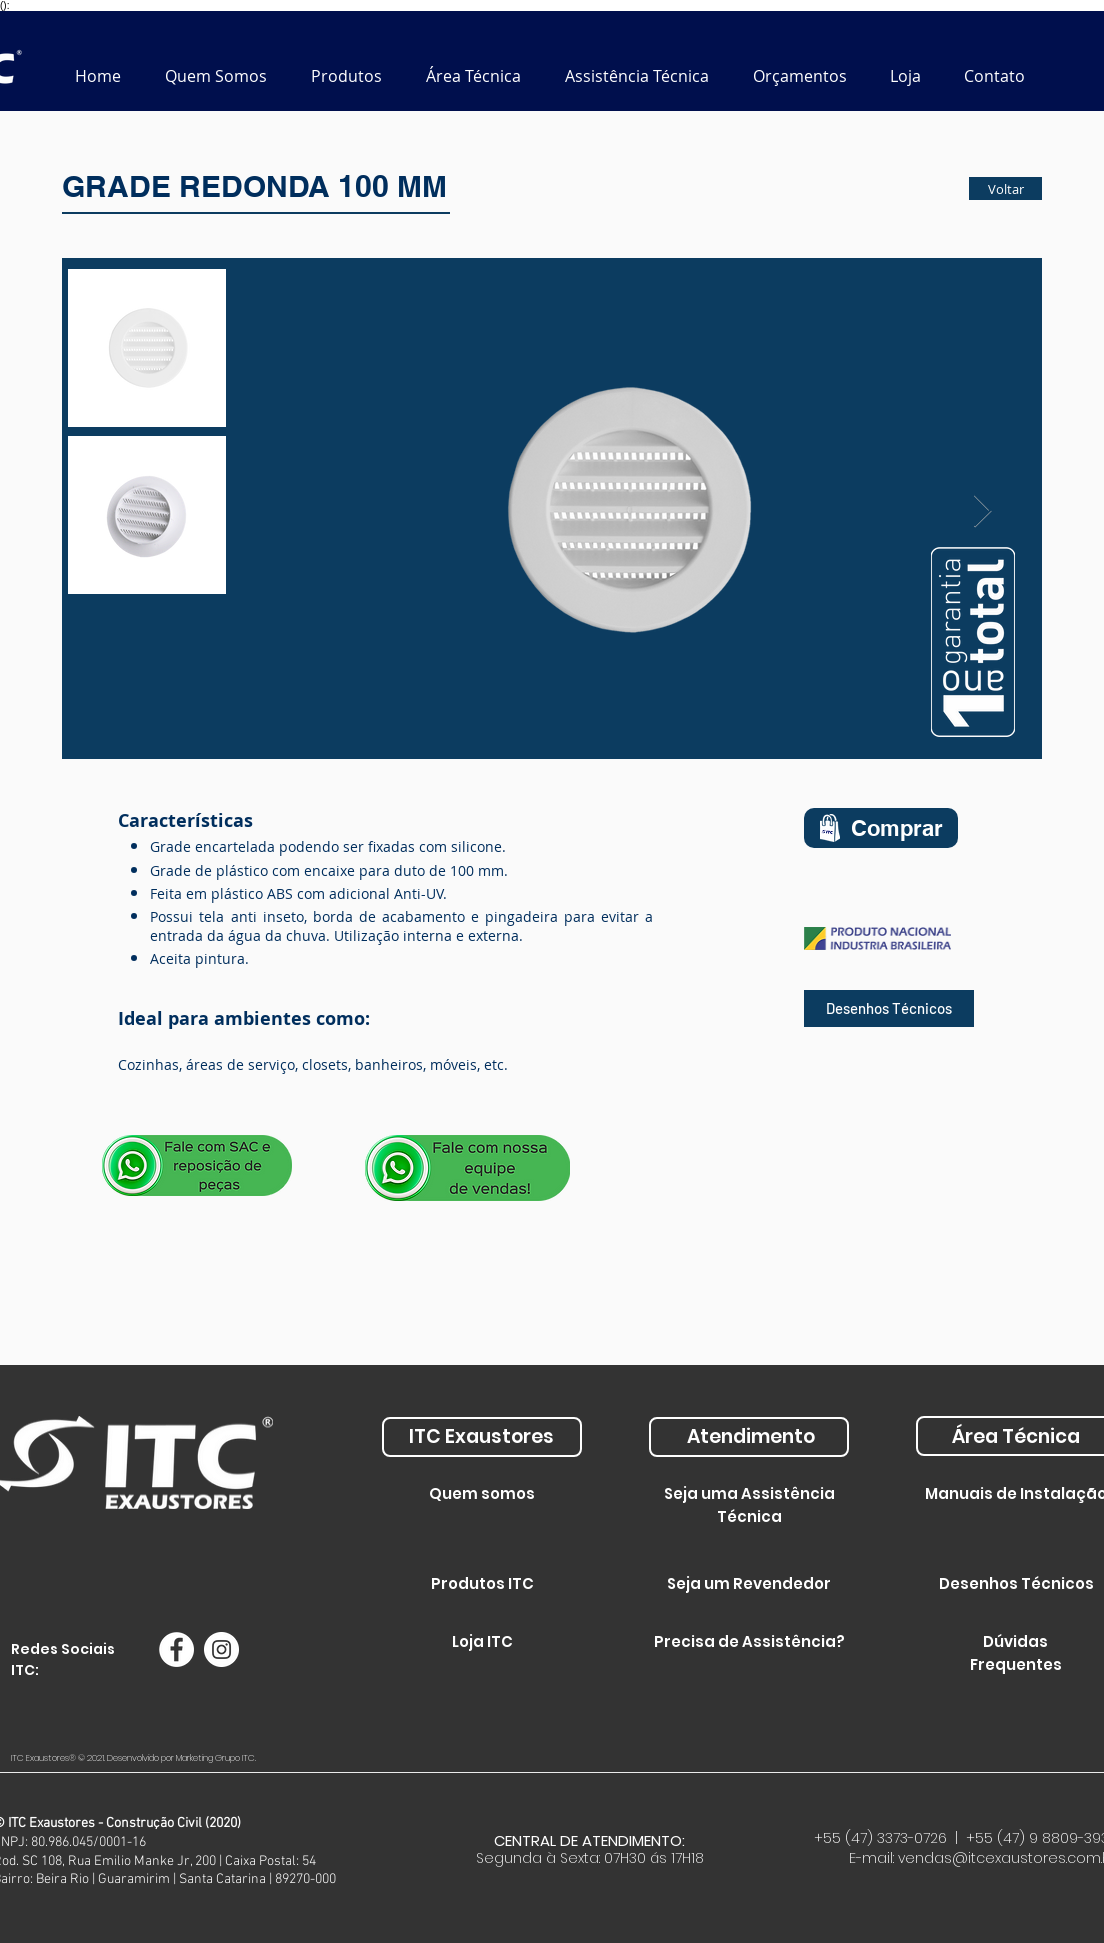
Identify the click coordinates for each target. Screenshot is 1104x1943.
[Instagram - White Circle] (221, 1649)
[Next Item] (982, 512)
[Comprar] (881, 828)
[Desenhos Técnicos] (889, 1008)
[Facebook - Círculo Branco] (176, 1649)
